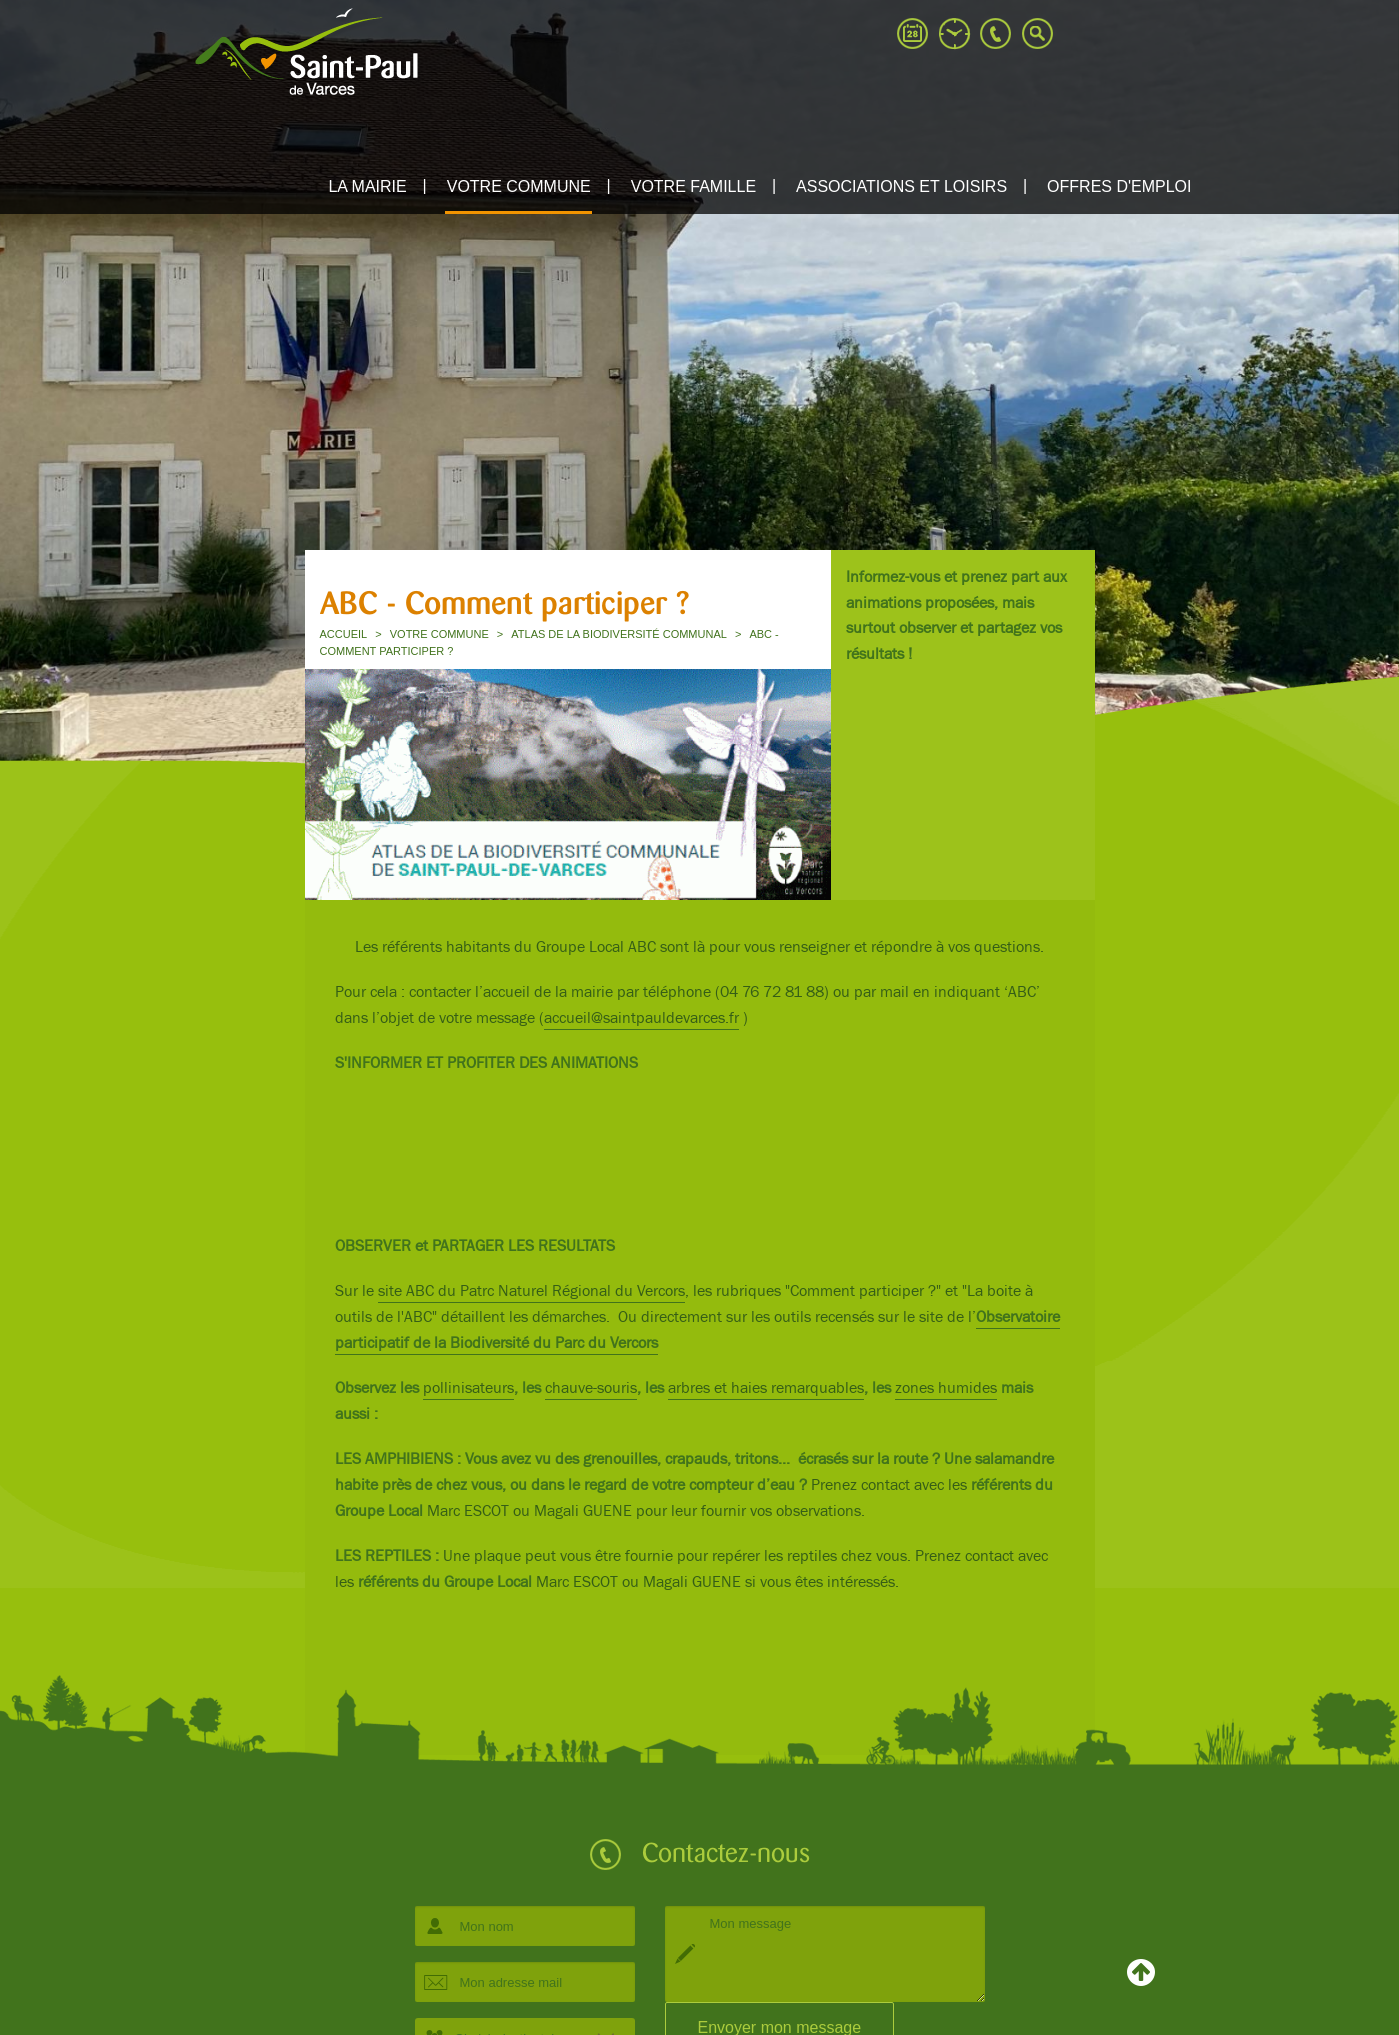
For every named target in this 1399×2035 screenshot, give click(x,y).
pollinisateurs (468, 1388)
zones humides (946, 1388)
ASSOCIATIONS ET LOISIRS (901, 186)
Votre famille (693, 186)
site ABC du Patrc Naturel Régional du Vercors (531, 1291)
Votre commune (519, 186)
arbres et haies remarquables (766, 1388)
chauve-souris (591, 1388)
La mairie (367, 186)
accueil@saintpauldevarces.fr (641, 1018)
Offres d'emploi (1119, 186)
